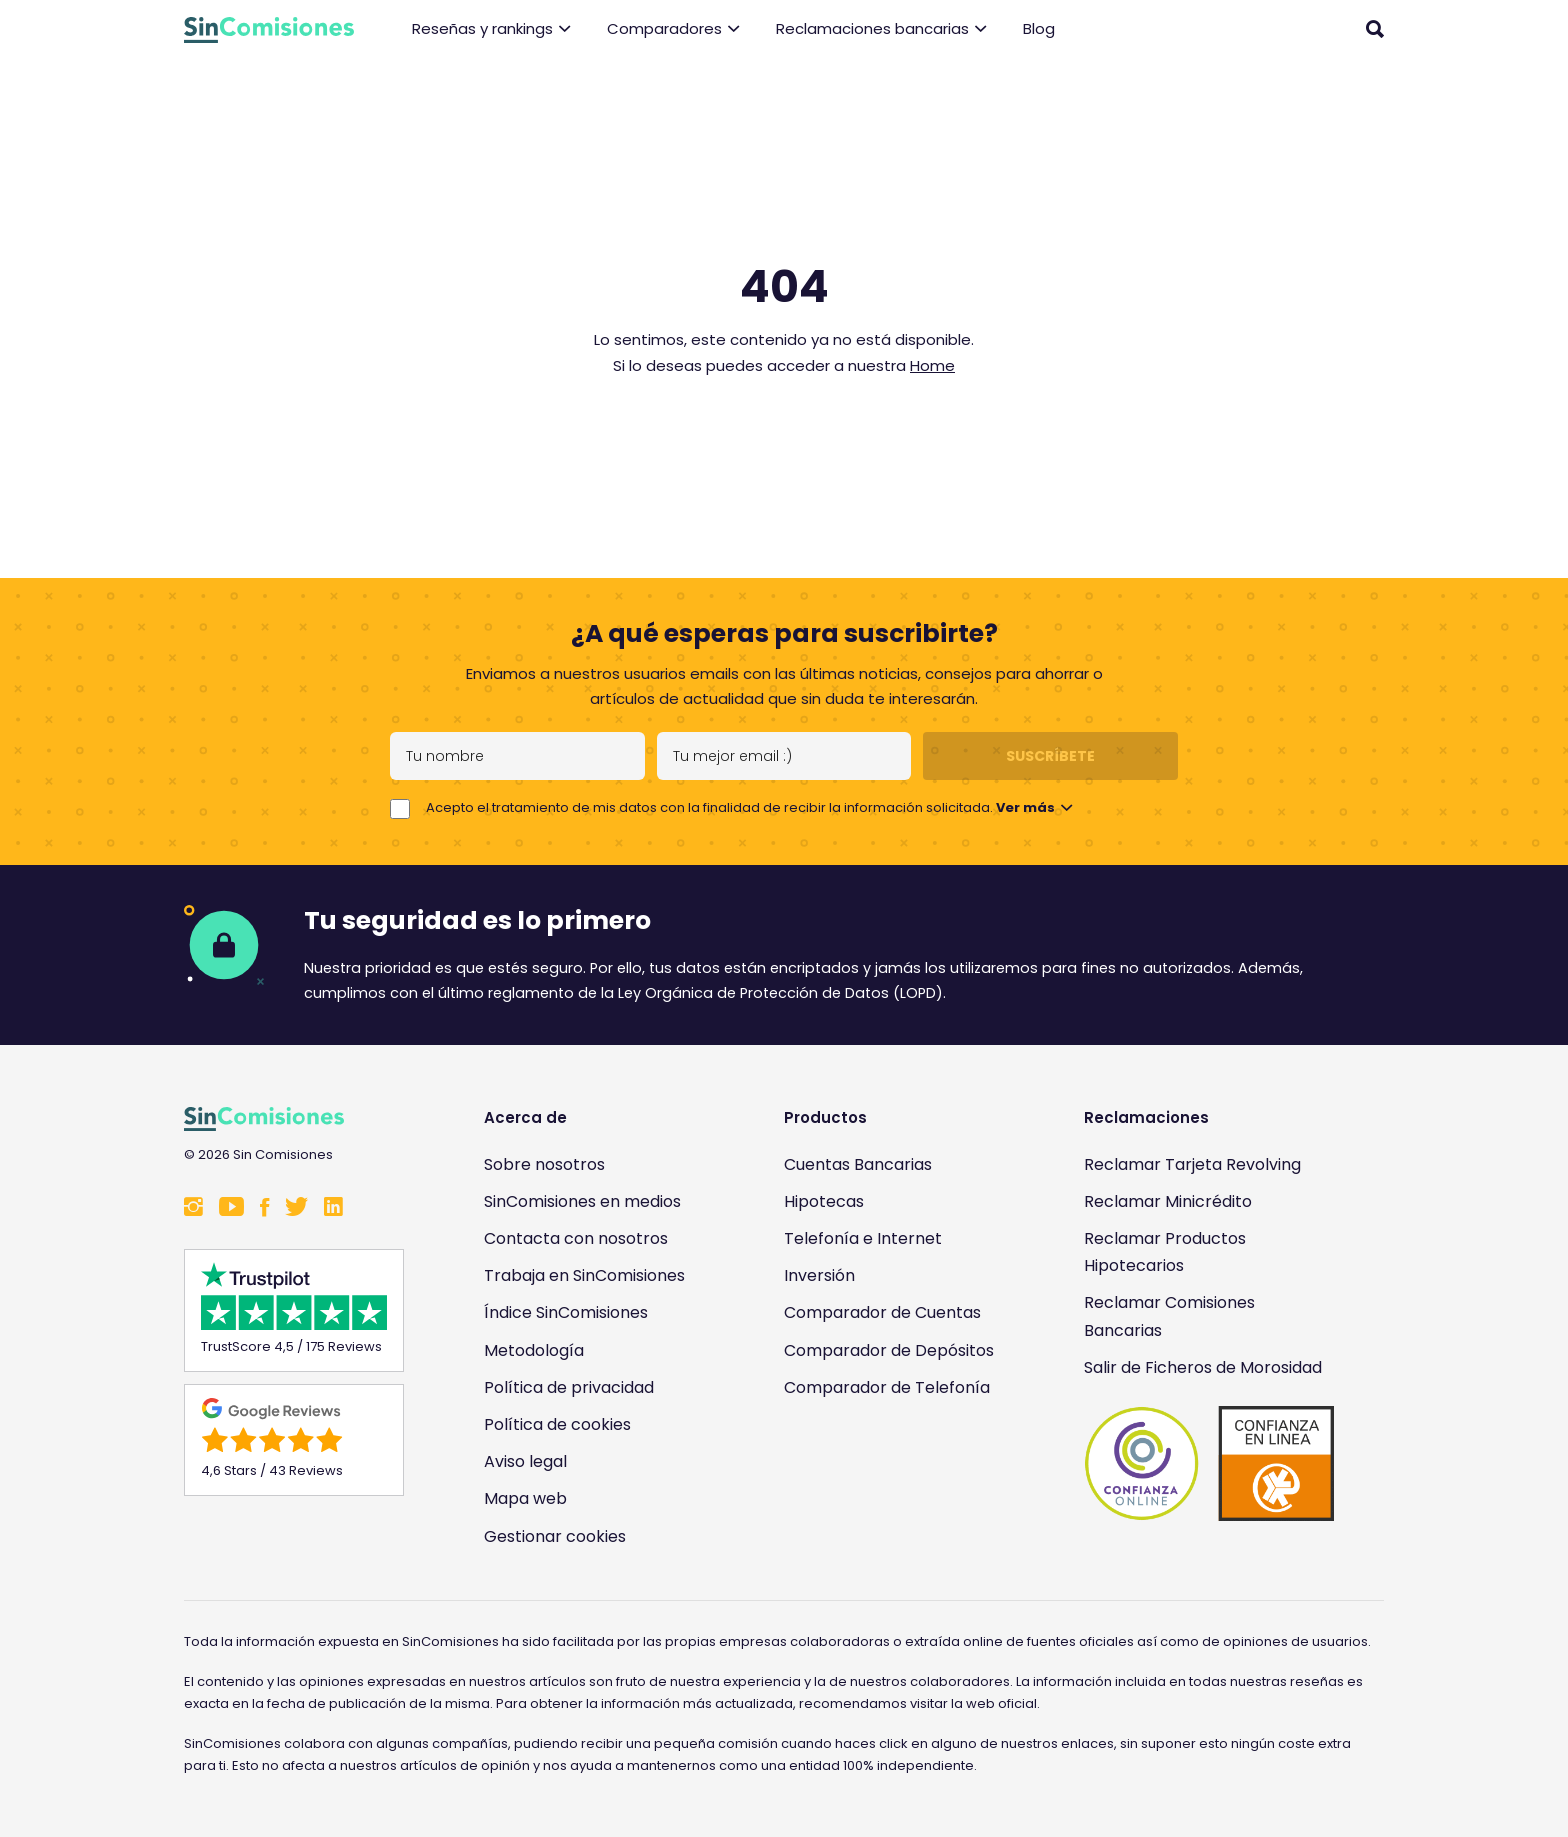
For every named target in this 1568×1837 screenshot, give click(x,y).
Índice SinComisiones (566, 1312)
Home (932, 365)
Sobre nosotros (544, 1164)
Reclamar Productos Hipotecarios (1165, 1252)
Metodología (534, 1350)
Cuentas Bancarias (858, 1164)
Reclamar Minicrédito (1168, 1201)
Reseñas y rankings (491, 29)
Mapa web (525, 1498)
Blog (1039, 28)
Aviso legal (525, 1461)
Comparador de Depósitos (889, 1350)
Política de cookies (557, 1424)
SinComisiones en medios (582, 1201)
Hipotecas (824, 1201)
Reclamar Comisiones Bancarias (1169, 1316)
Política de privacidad (569, 1387)
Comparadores (673, 29)
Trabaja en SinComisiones (584, 1275)
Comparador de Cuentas (882, 1312)
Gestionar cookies (555, 1536)
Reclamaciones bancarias (881, 29)
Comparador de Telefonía (887, 1387)
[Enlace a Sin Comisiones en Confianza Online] (1209, 1463)
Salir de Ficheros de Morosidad (1203, 1367)
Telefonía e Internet (863, 1238)
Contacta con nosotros (576, 1238)
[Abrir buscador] (1375, 29)
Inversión (819, 1275)
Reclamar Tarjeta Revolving (1192, 1164)
